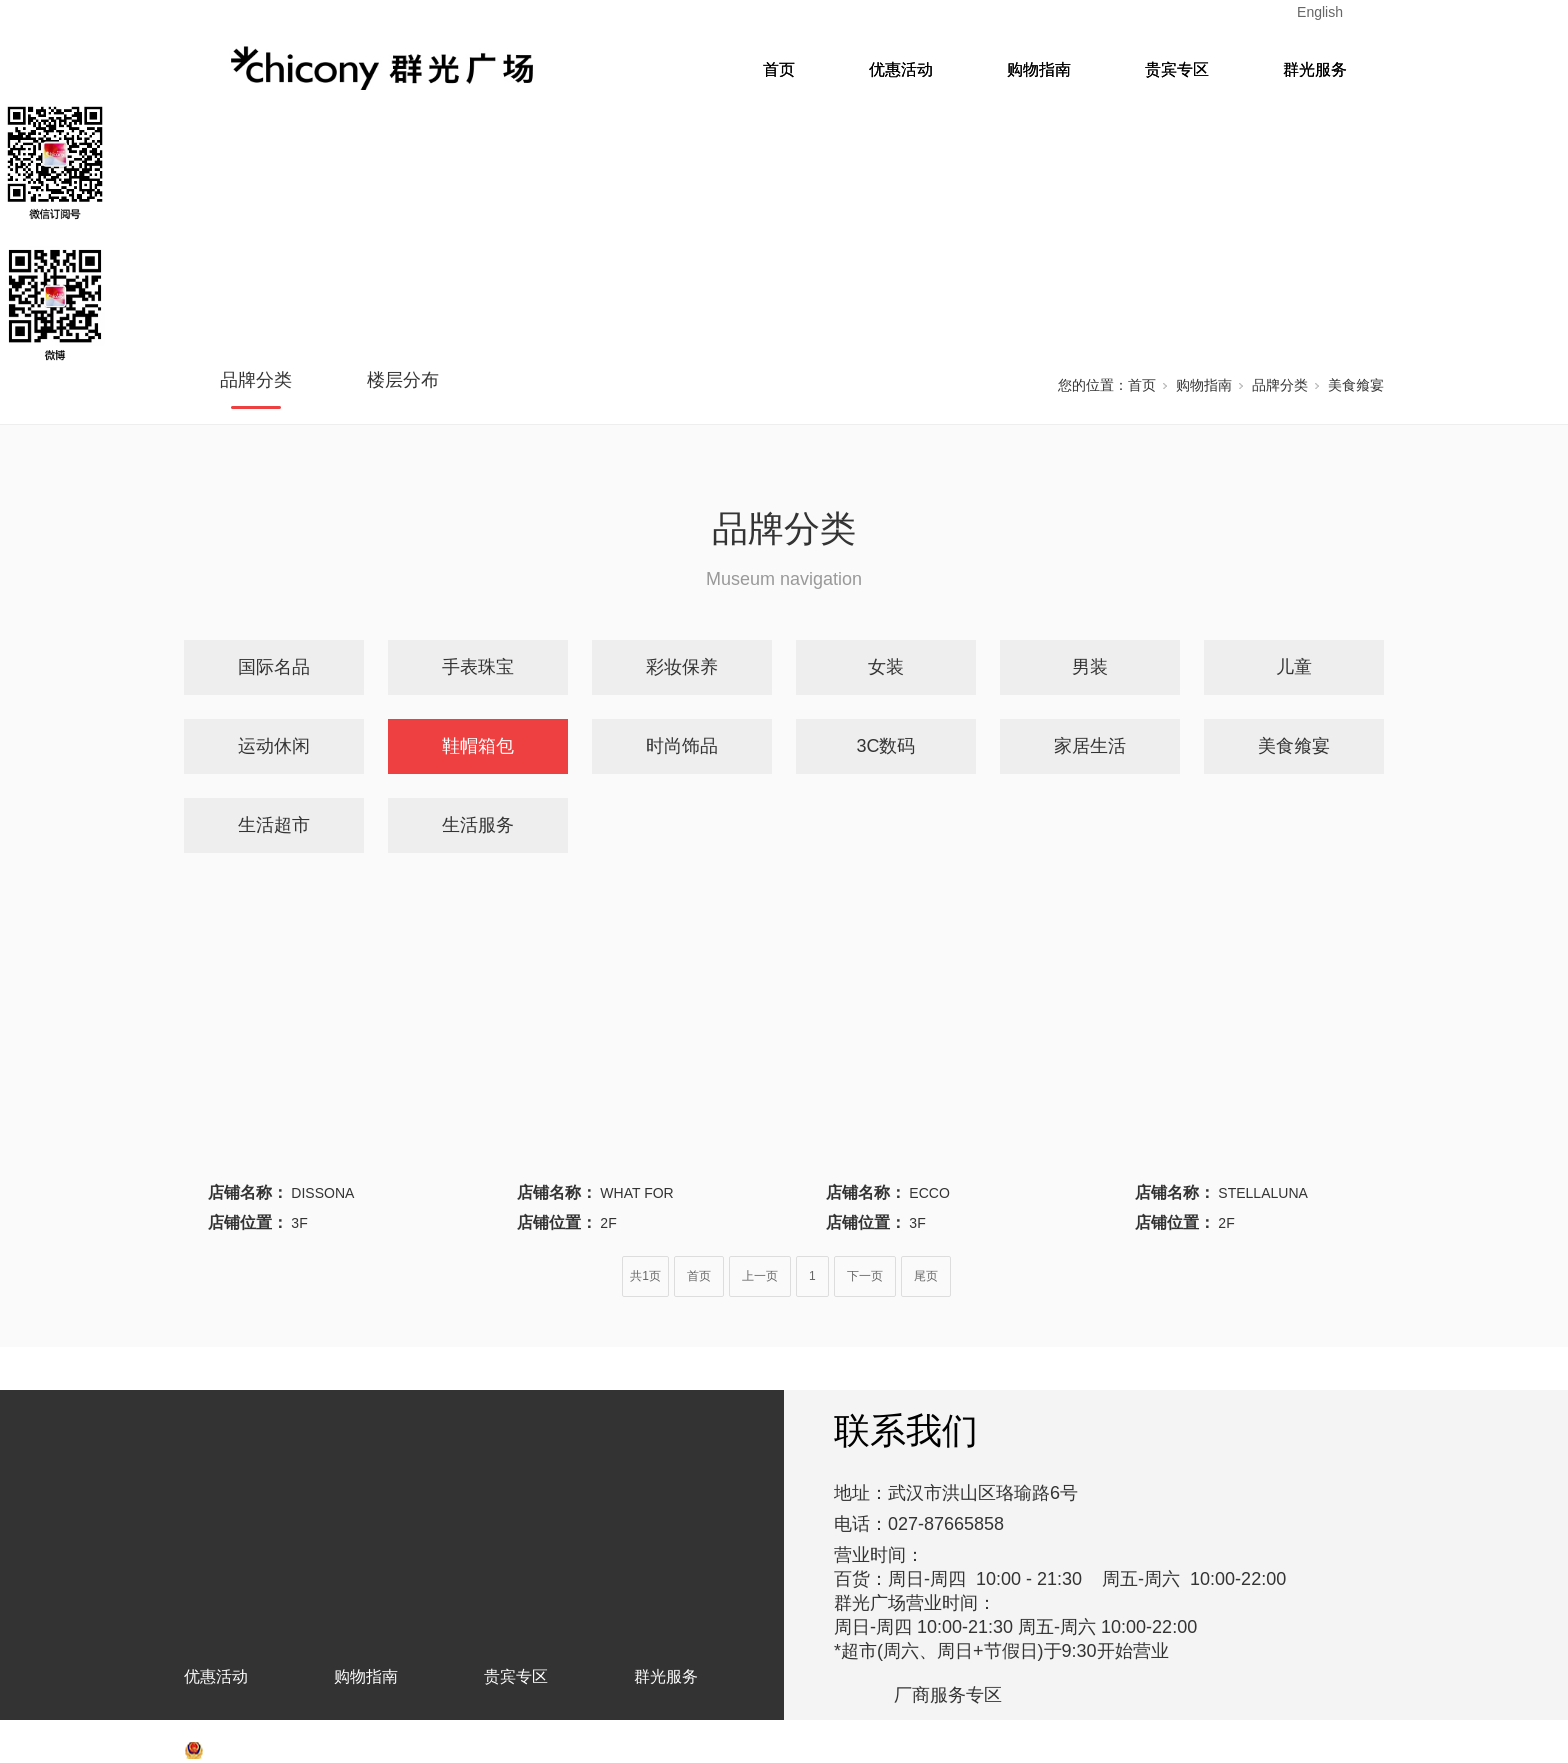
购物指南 (1039, 69)
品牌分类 (256, 380)
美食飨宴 (1356, 385)
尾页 (926, 1276)
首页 (779, 69)
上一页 (760, 1276)
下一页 (865, 1276)
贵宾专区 (1177, 69)
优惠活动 (901, 69)
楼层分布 (403, 380)
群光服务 (1315, 69)
